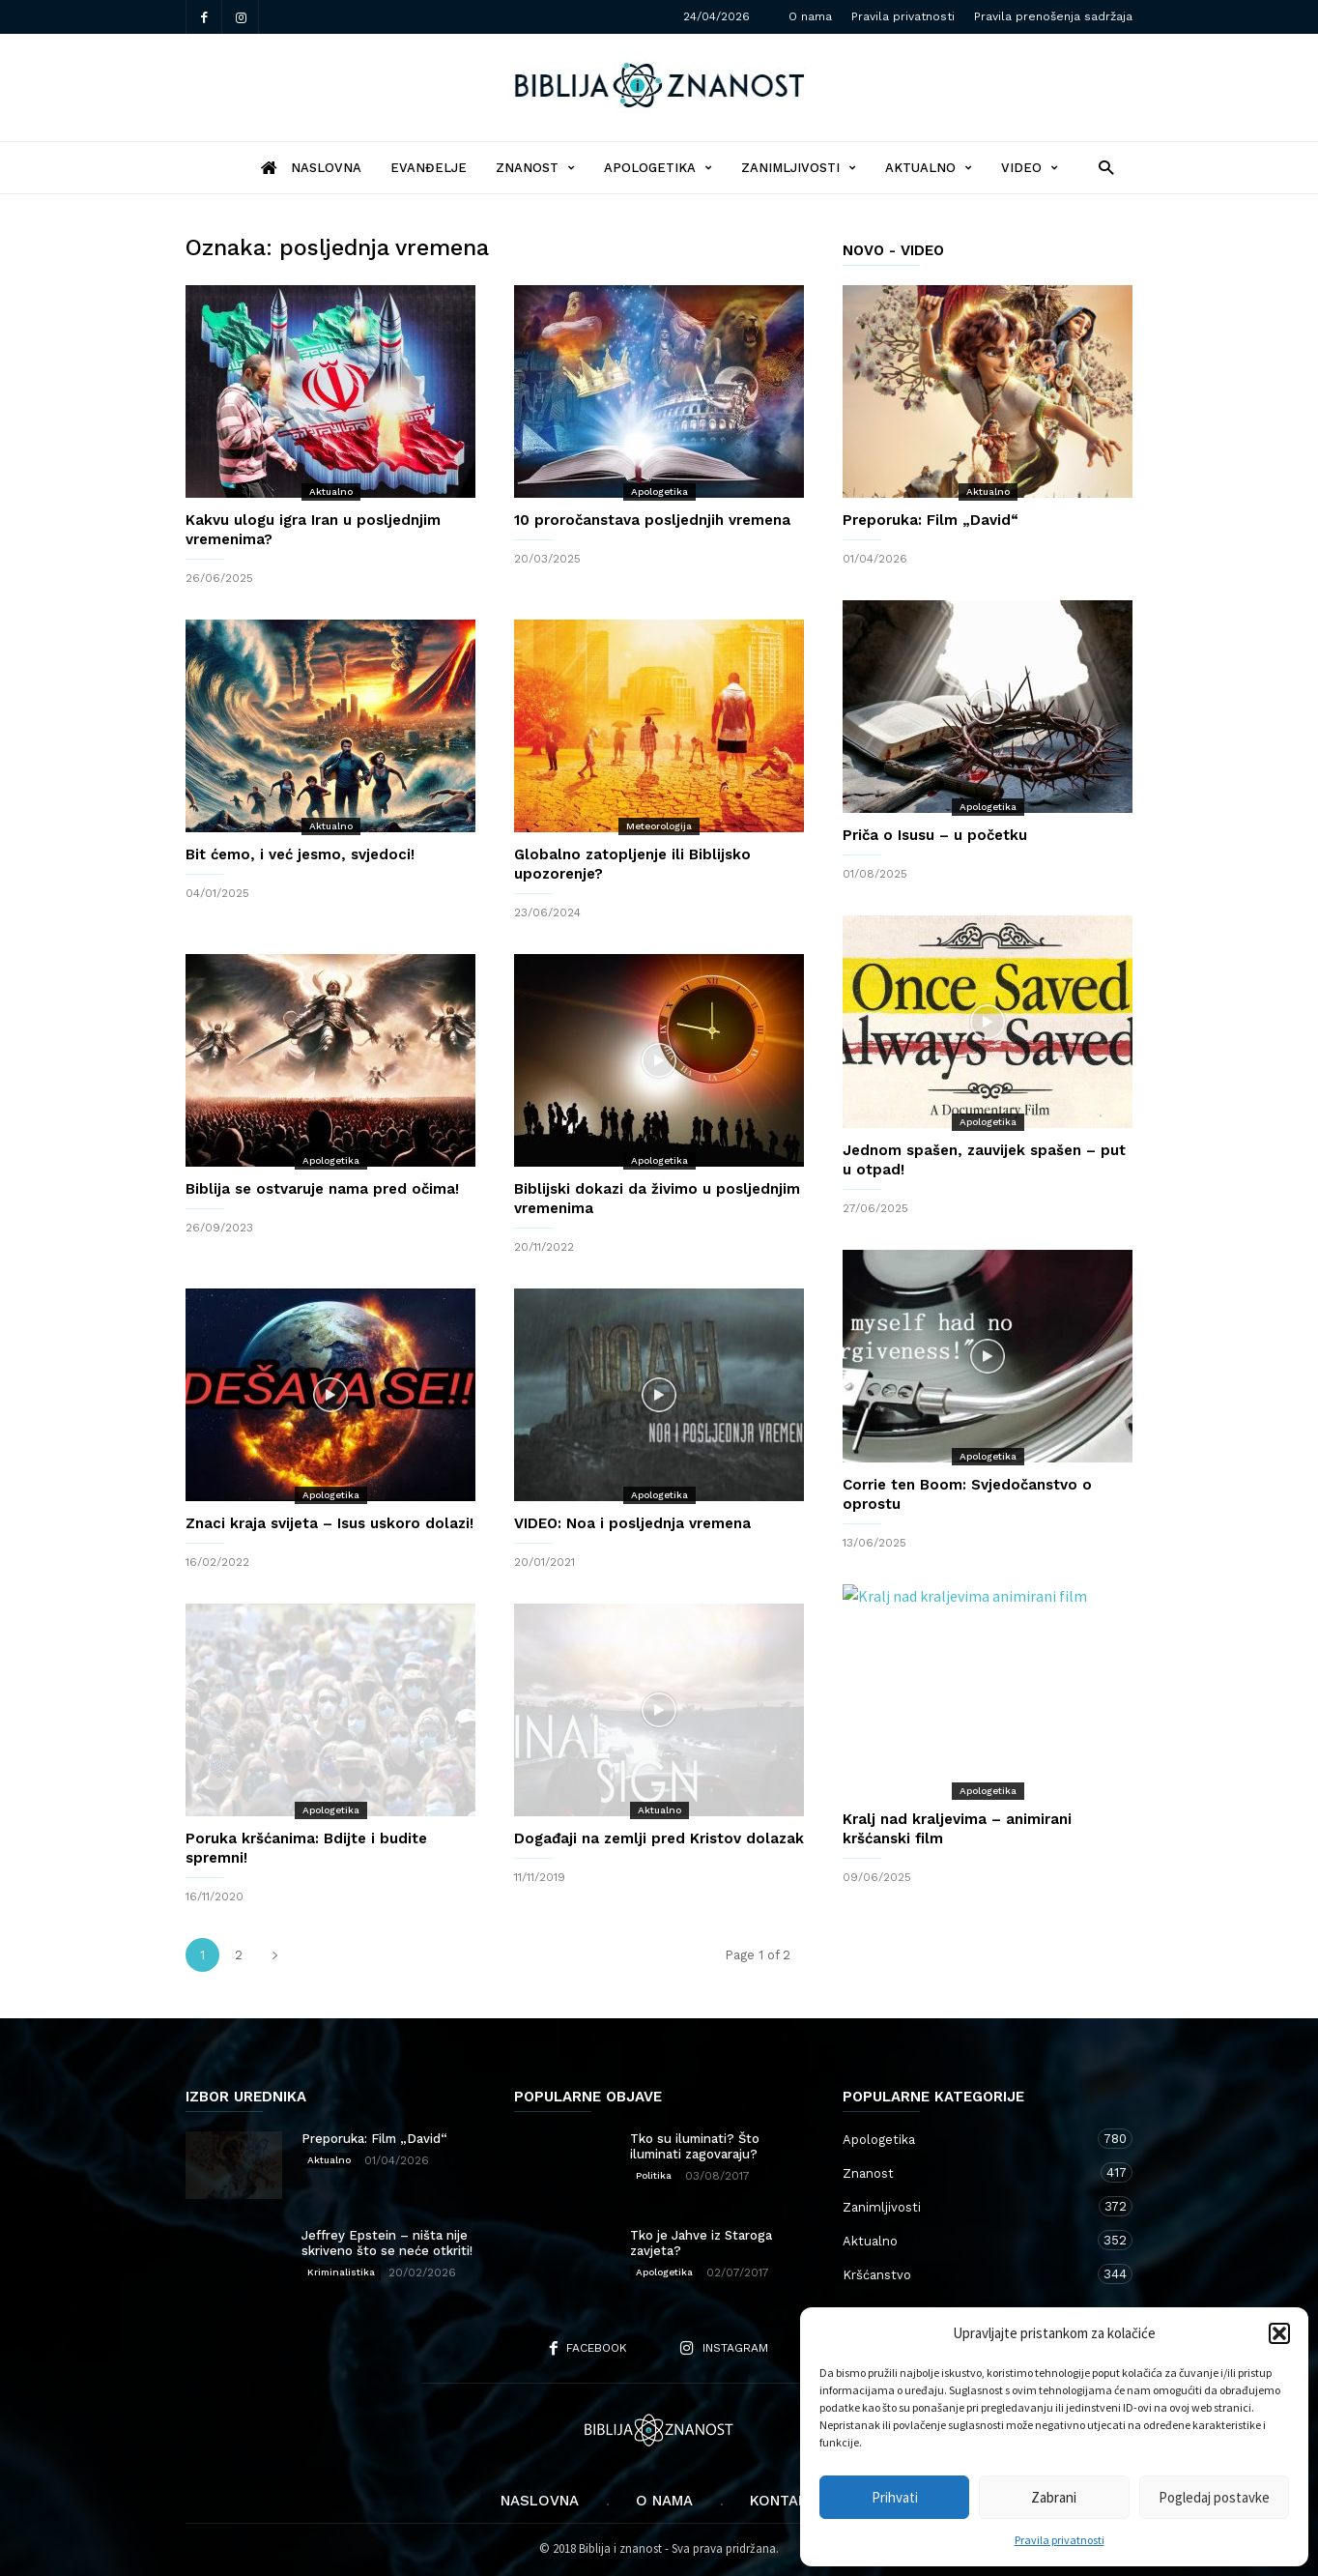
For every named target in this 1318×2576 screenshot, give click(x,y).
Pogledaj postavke (1214, 2497)
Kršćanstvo (968, 2274)
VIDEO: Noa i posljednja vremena (632, 1523)
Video (1029, 167)
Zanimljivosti (798, 167)
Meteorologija (659, 826)
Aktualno (928, 167)
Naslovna (540, 2500)
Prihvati (895, 2497)
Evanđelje (428, 167)
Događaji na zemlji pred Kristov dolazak (659, 1838)
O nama (810, 16)
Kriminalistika (341, 2272)
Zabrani (1053, 2497)
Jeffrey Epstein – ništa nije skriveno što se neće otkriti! (387, 2243)
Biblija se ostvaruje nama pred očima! (322, 1189)
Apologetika (658, 167)
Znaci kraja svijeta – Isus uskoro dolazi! (329, 1523)
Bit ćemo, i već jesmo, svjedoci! (300, 854)
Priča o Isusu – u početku (935, 835)
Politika (654, 2175)
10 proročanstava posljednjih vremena (652, 520)
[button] (1279, 2333)
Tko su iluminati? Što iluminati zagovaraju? (694, 2146)
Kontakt (783, 2500)
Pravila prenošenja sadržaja (1053, 16)
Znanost (535, 167)
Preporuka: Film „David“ (930, 520)
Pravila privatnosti (1059, 2540)
